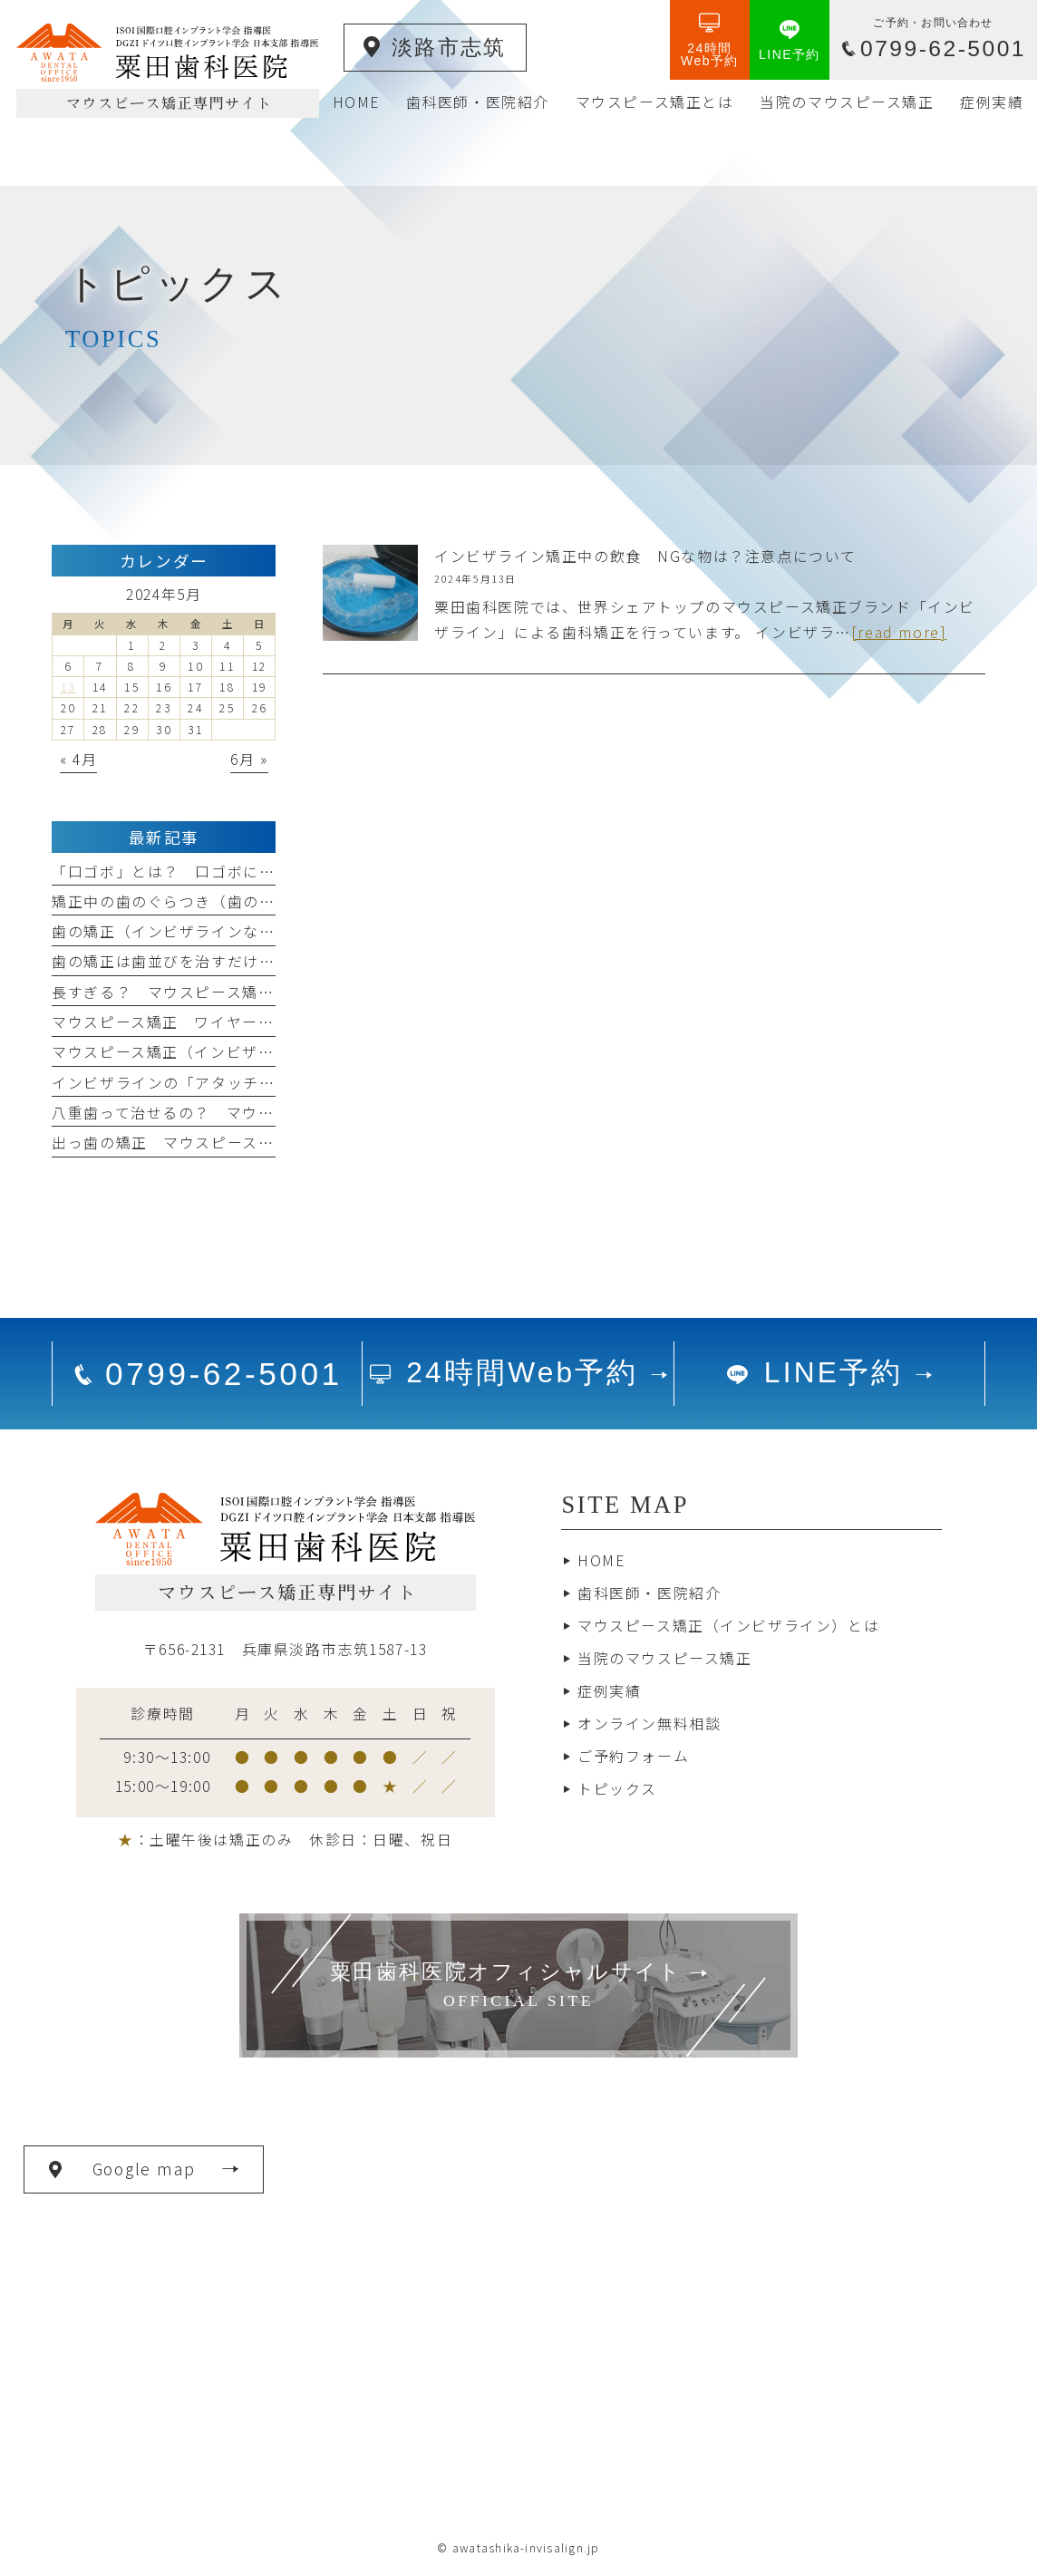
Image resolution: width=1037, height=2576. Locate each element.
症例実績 (609, 1690)
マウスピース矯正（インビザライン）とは (728, 1625)
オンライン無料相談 (649, 1723)
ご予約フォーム (633, 1756)
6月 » (248, 759)
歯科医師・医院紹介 (649, 1593)
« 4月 (78, 759)
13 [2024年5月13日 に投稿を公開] (68, 687)
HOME (601, 1560)
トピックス (617, 1788)
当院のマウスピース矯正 (664, 1658)
